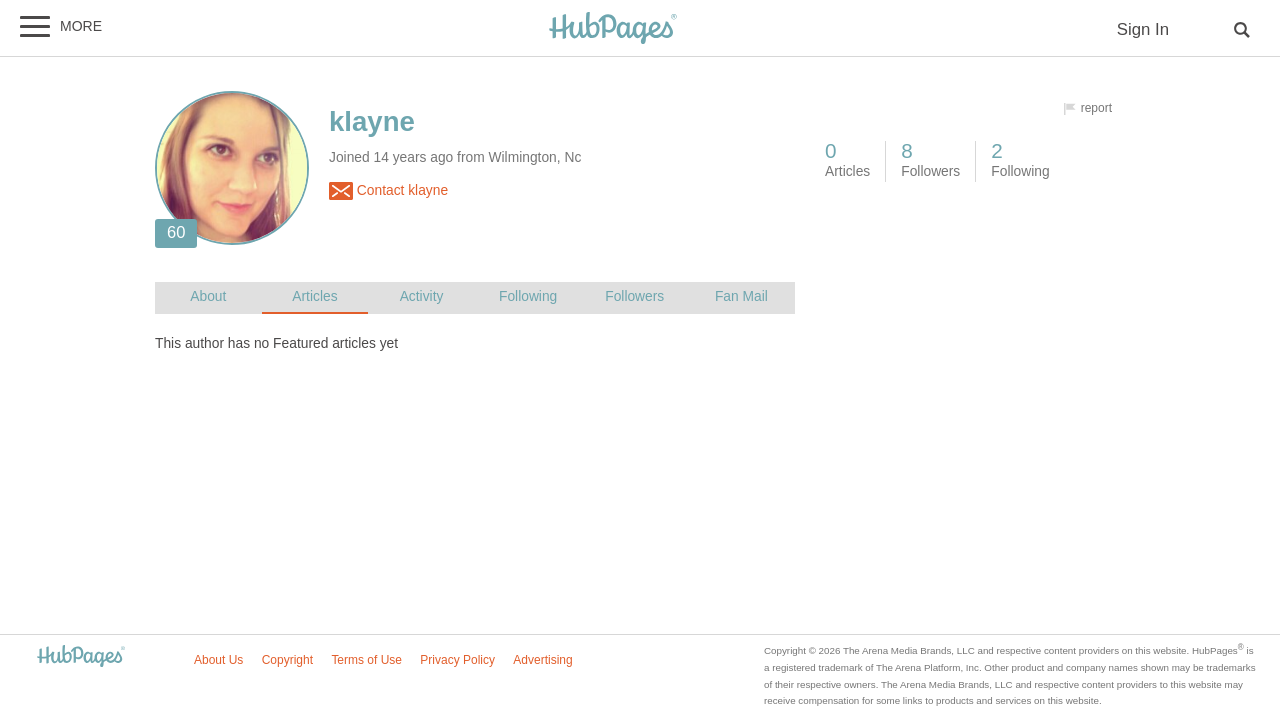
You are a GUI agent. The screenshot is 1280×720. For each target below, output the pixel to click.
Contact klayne (388, 191)
